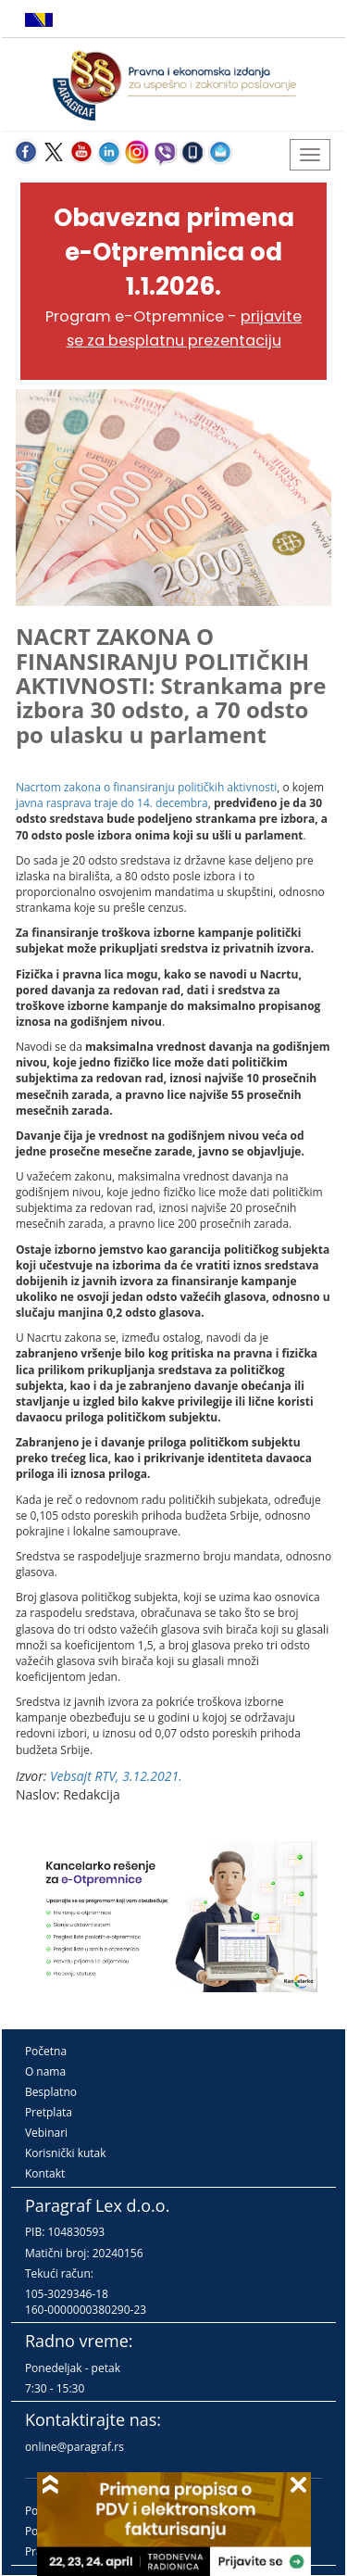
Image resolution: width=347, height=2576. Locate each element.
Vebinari (46, 2132)
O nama (45, 2071)
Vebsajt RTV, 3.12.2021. (116, 1776)
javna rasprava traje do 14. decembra (112, 803)
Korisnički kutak (65, 2153)
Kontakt (45, 2173)
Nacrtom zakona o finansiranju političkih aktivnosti (146, 787)
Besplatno (51, 2092)
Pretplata (48, 2112)
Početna (46, 2051)
